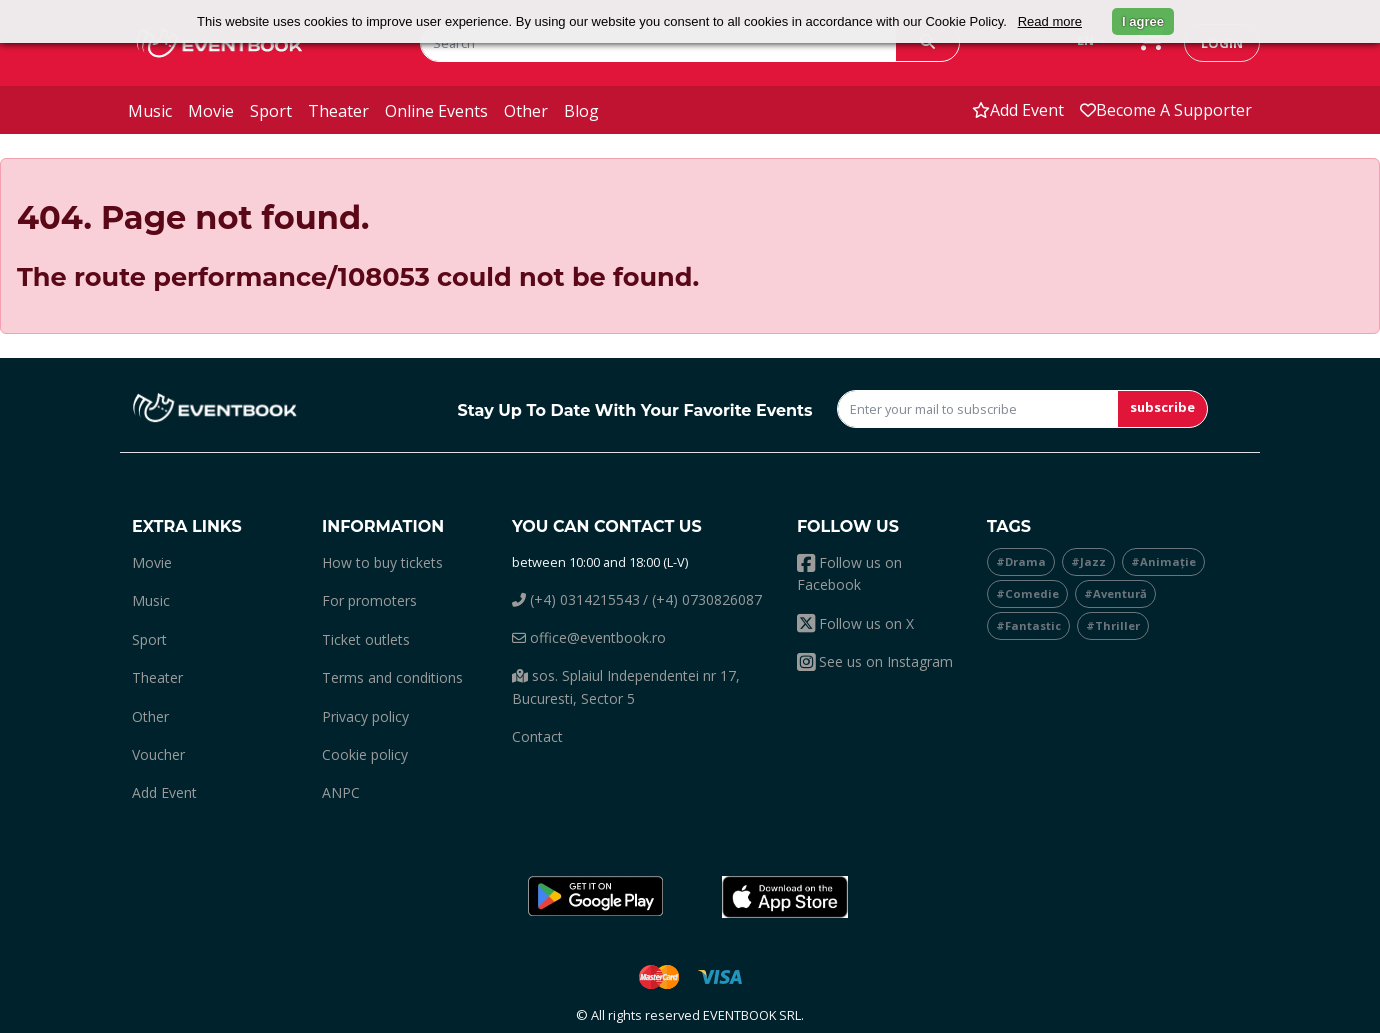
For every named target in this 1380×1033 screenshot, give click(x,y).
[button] (595, 897)
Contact (537, 736)
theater (338, 111)
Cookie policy (365, 754)
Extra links (187, 526)
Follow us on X (855, 623)
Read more (1050, 21)
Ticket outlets (366, 639)
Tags (1009, 526)
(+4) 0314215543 (576, 599)
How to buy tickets (382, 562)
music (150, 111)
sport (271, 111)
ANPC (341, 792)
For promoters (369, 600)
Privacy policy (365, 716)
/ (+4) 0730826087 (702, 599)
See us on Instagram (875, 661)
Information (383, 526)
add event (1018, 110)
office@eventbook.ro (589, 637)
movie (211, 111)
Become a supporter (1166, 110)
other (526, 111)
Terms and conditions (392, 677)
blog (581, 111)
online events (436, 111)
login (1222, 43)
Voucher (158, 754)
